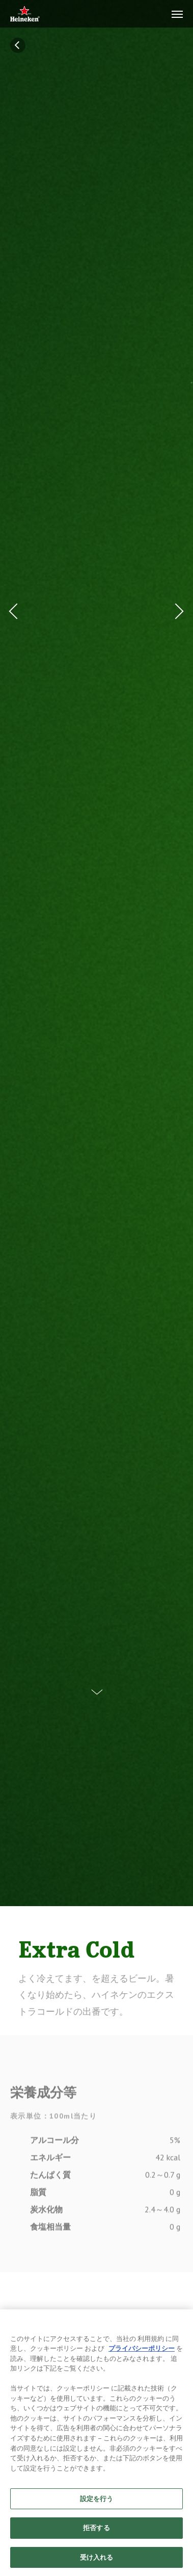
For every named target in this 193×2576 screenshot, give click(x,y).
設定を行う (97, 2507)
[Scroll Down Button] (97, 1684)
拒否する (96, 2536)
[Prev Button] (16, 611)
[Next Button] (177, 611)
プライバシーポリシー (141, 2357)
